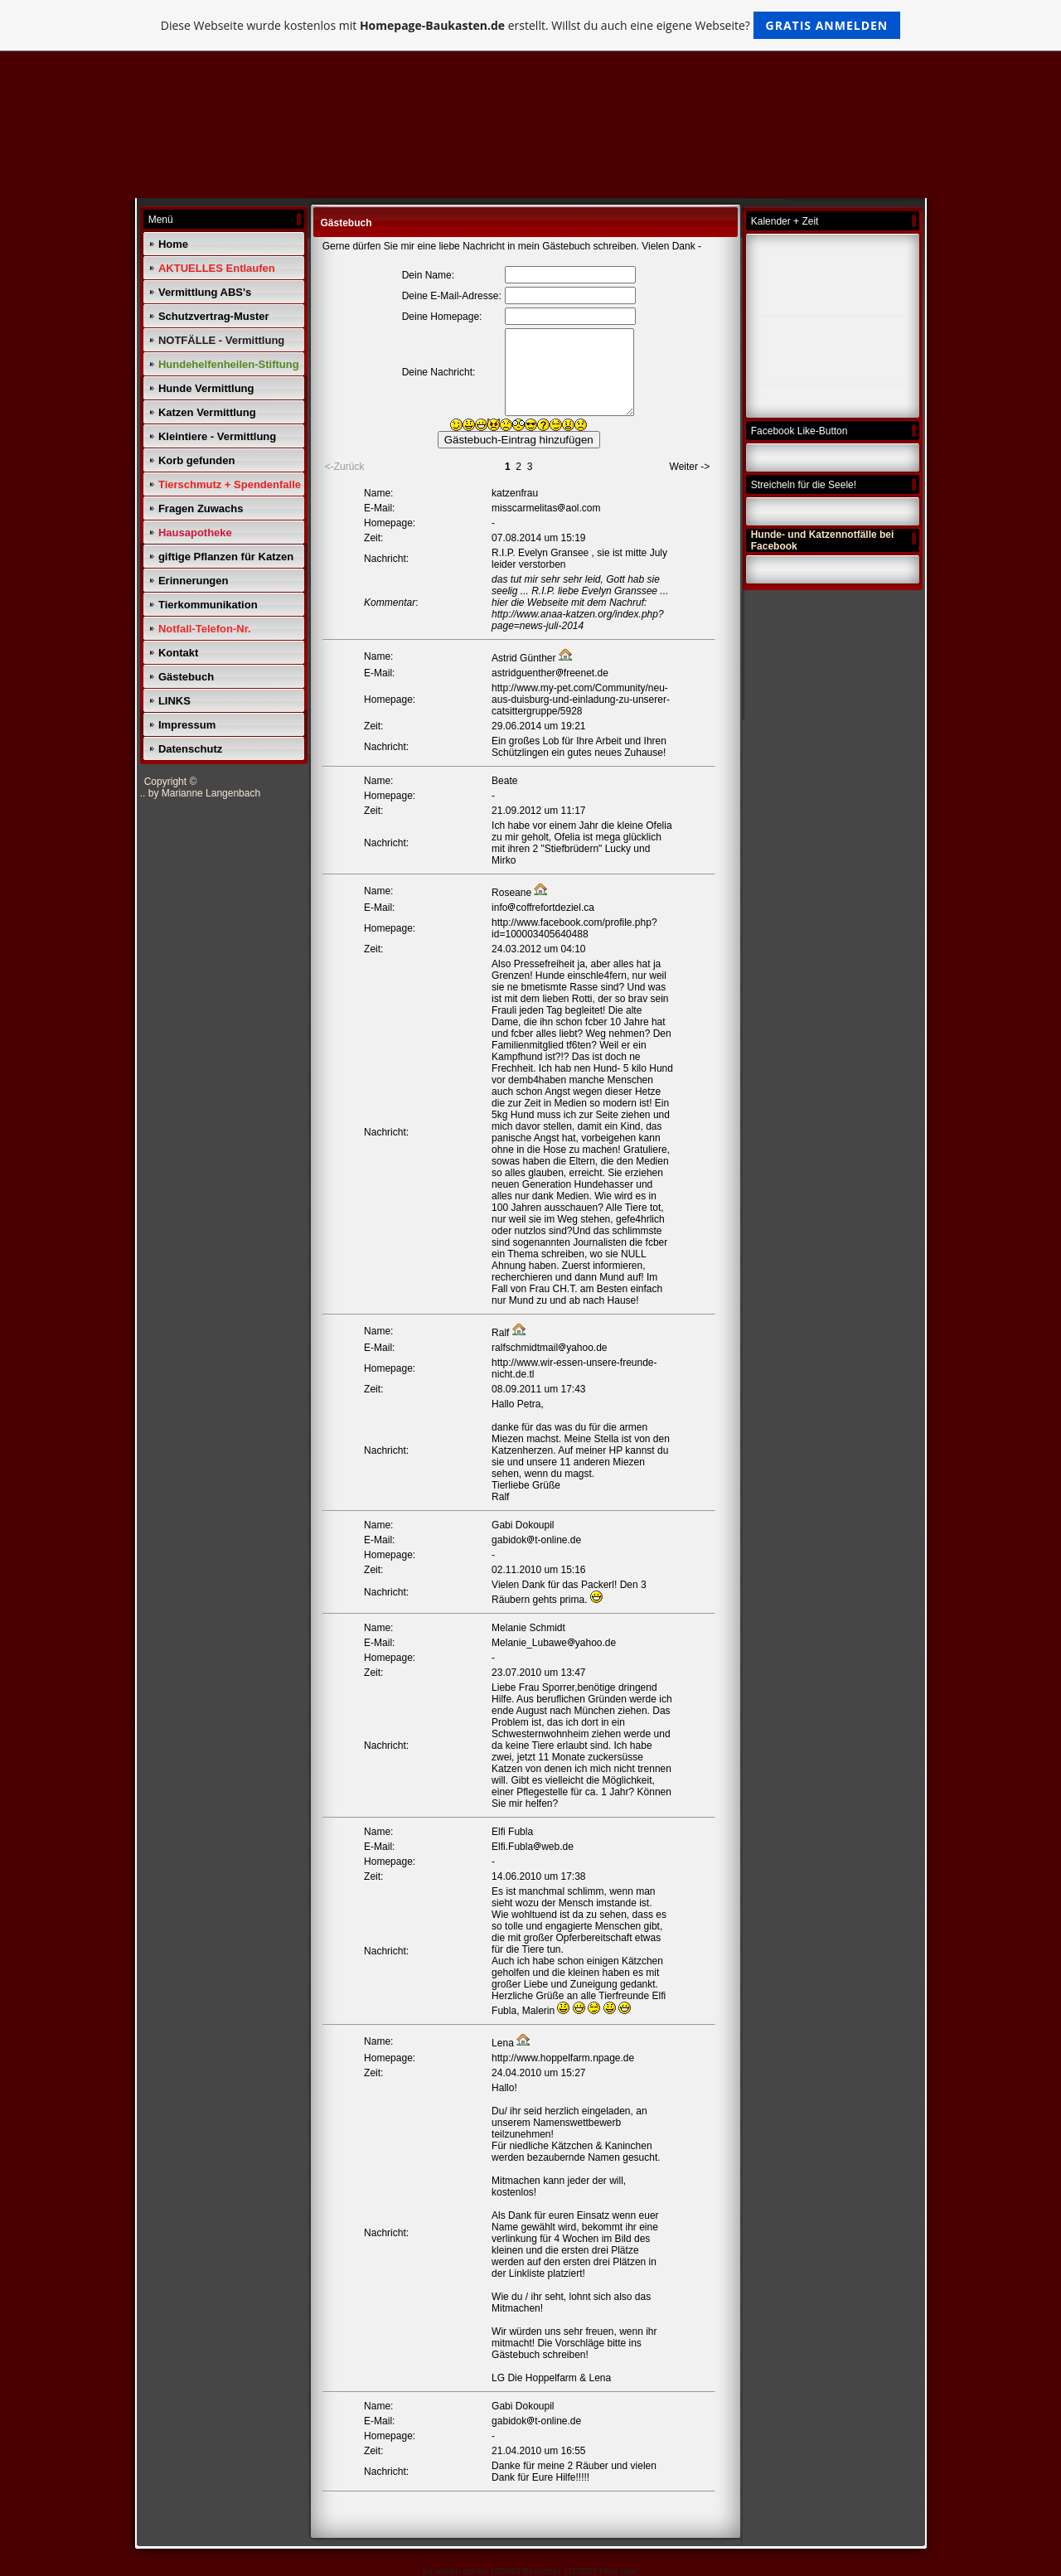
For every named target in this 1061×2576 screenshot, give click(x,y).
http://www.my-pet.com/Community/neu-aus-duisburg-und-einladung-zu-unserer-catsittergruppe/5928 (581, 699)
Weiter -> (690, 466)
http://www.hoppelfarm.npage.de (563, 2058)
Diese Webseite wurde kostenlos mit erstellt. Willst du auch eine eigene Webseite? (531, 25)
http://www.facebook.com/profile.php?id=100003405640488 (574, 928)
